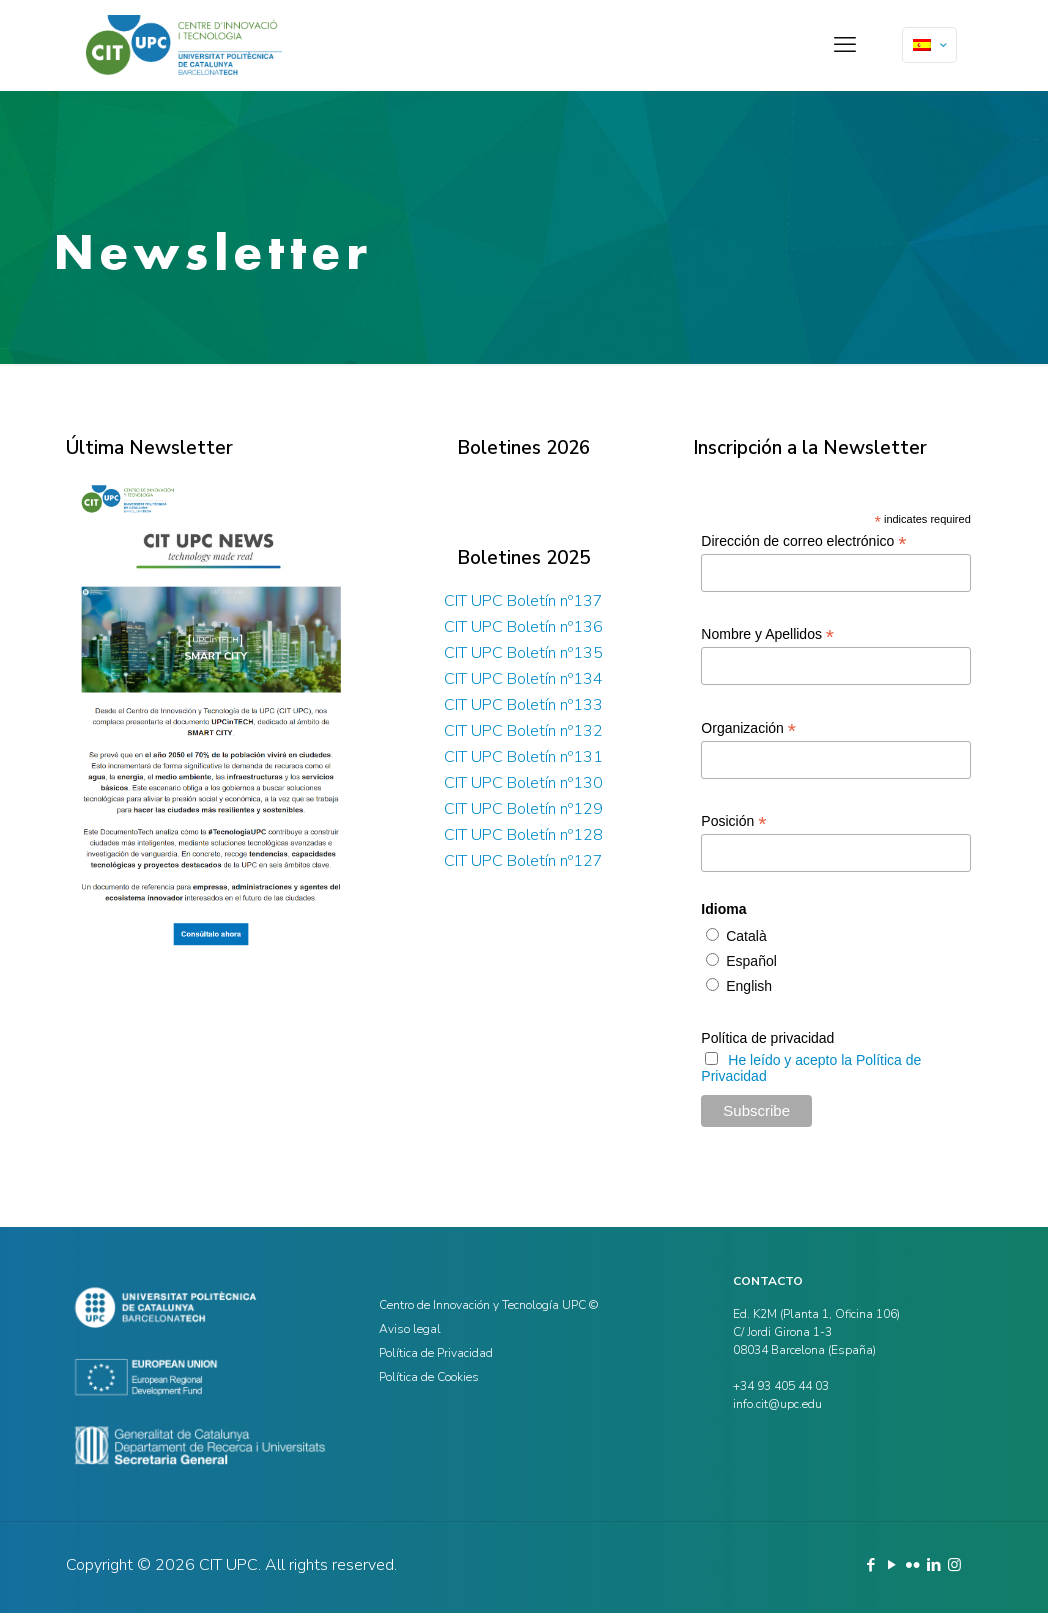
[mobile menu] (845, 45)
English (747, 986)
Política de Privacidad (436, 1353)
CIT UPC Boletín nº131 (523, 757)
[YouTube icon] (891, 1565)
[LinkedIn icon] (933, 1565)
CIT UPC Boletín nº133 (523, 705)
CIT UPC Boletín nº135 (523, 653)
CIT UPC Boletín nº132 (523, 731)
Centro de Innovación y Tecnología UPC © (488, 1305)
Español (749, 961)
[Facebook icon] (870, 1565)
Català (744, 936)
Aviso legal (410, 1329)
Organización (748, 728)
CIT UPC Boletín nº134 (523, 679)
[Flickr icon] (912, 1565)
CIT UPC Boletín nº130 (523, 783)
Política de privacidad (767, 1038)
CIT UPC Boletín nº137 (523, 601)
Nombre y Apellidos (767, 634)
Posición (733, 821)
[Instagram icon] (954, 1565)
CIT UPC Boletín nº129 (523, 809)
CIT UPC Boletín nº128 (523, 835)
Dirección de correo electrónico (803, 541)
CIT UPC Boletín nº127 (523, 861)
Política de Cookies (429, 1377)
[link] (210, 716)
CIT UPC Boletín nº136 (523, 627)
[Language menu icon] (929, 45)
